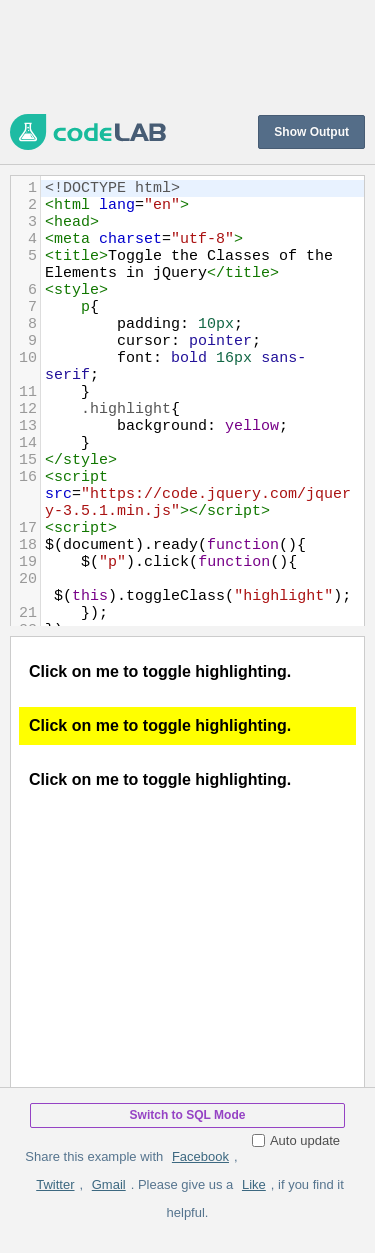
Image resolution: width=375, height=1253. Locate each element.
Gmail (109, 1184)
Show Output (311, 132)
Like (254, 1184)
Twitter (55, 1184)
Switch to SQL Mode (188, 1115)
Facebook (200, 1156)
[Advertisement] (187, 55)
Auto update (296, 1140)
